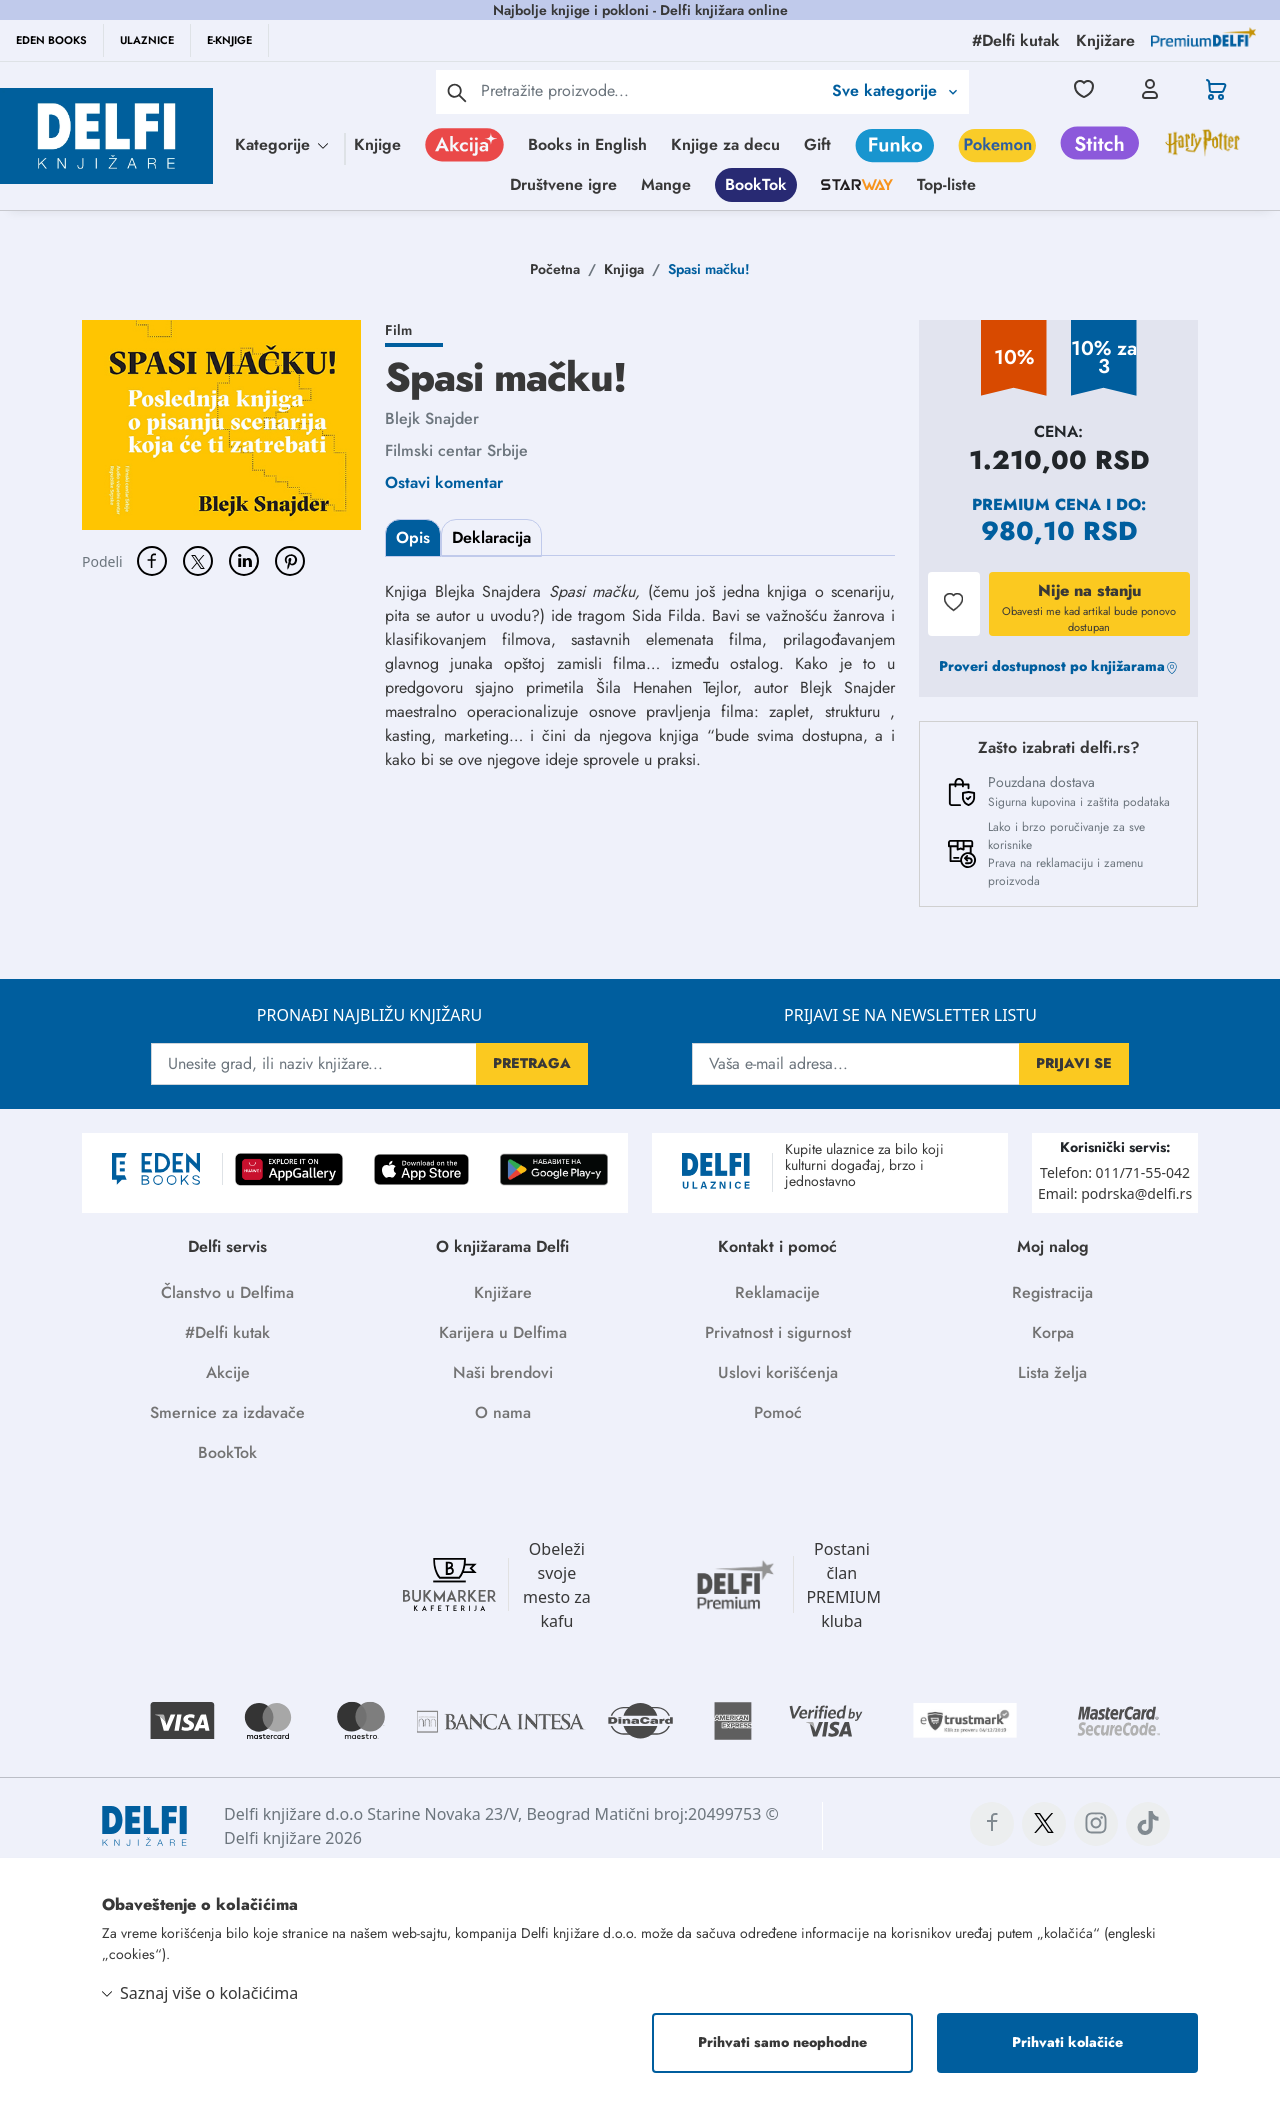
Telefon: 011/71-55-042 (1115, 1172)
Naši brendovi (503, 1372)
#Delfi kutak (227, 1332)
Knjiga (624, 269)
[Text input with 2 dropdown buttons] (651, 90)
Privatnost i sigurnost (778, 1332)
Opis (413, 537)
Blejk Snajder (432, 418)
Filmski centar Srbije (456, 450)
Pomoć (778, 1412)
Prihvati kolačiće (1067, 2042)
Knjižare (503, 1292)
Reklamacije (777, 1292)
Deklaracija (491, 537)
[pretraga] (457, 92)
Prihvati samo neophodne (782, 2042)
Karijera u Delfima (503, 1332)
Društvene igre (563, 184)
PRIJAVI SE (1074, 1063)
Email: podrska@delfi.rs (1115, 1193)
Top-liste (946, 184)
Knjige (377, 144)
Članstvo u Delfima (227, 1292)
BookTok (756, 184)
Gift (817, 144)
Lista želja (1052, 1372)
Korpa (1053, 1332)
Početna (555, 269)
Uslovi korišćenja (778, 1372)
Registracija (1052, 1292)
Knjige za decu (725, 144)
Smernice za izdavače (227, 1412)
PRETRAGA (532, 1063)
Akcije (228, 1372)
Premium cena (1036, 504)
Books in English (587, 144)
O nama (503, 1412)
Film (398, 330)
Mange (666, 184)
